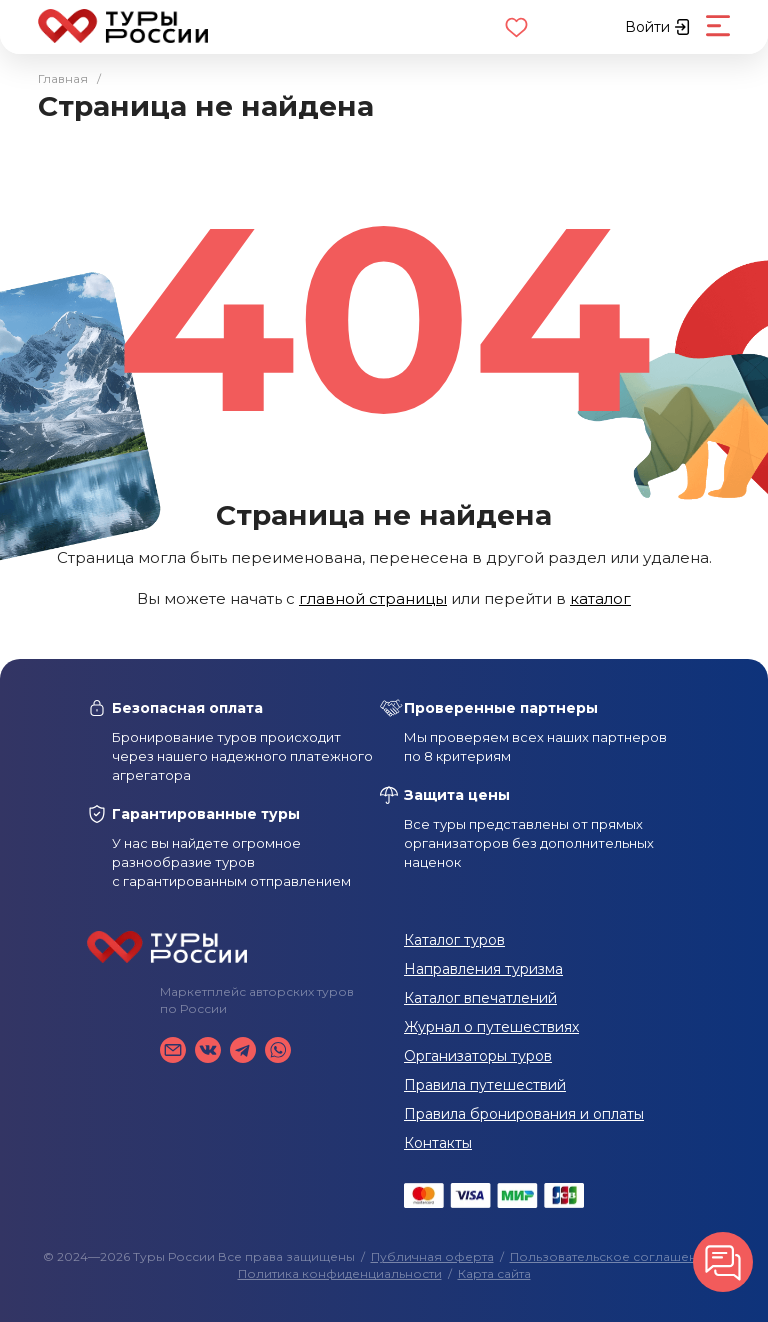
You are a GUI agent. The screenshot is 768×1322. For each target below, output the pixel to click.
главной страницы (373, 598)
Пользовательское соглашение (611, 1256)
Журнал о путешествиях (491, 1027)
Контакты (438, 1143)
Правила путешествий (485, 1085)
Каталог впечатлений (480, 998)
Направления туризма (483, 969)
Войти (657, 27)
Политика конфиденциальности (340, 1273)
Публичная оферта (432, 1256)
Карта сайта (494, 1273)
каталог (600, 598)
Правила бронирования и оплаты (524, 1114)
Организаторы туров (478, 1056)
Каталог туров (454, 940)
